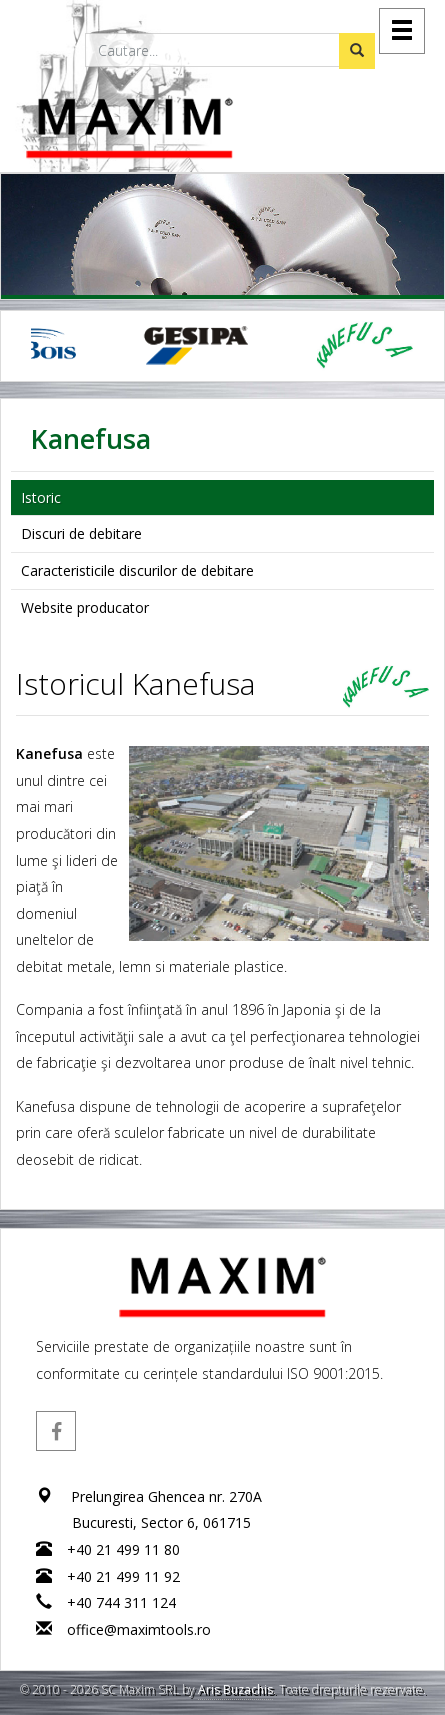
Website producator (85, 607)
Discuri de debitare (81, 533)
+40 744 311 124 (121, 1602)
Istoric (41, 497)
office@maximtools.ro (139, 1629)
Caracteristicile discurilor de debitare (137, 570)
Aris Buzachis (235, 1689)
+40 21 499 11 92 (123, 1576)
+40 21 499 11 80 (123, 1549)
